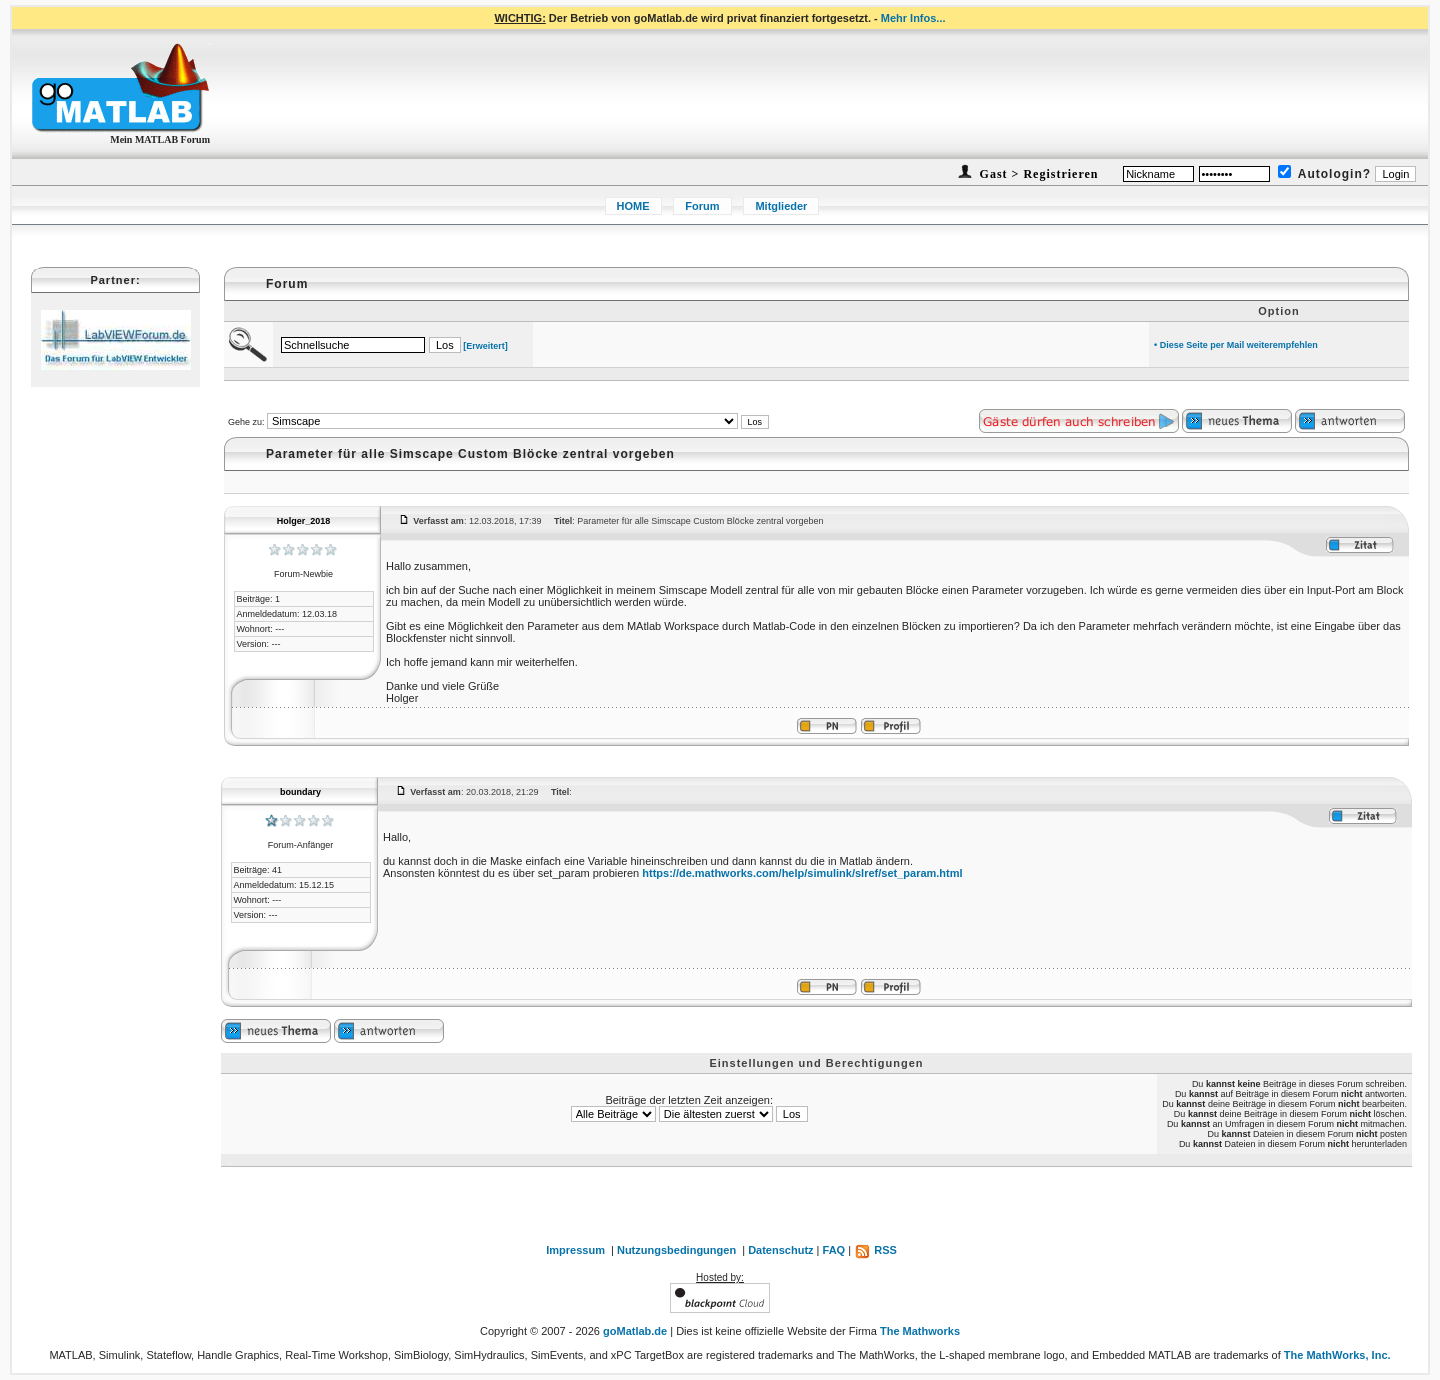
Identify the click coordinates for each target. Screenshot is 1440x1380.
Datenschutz (780, 1250)
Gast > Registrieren (1037, 174)
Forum (702, 206)
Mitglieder (781, 206)
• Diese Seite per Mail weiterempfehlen (1236, 345)
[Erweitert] (485, 346)
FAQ (834, 1250)
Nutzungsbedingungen (676, 1250)
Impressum (575, 1250)
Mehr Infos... (913, 18)
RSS (875, 1250)
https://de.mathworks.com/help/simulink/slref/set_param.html (802, 873)
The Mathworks (920, 1331)
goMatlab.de (635, 1331)
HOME (633, 206)
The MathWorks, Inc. (1337, 1355)
